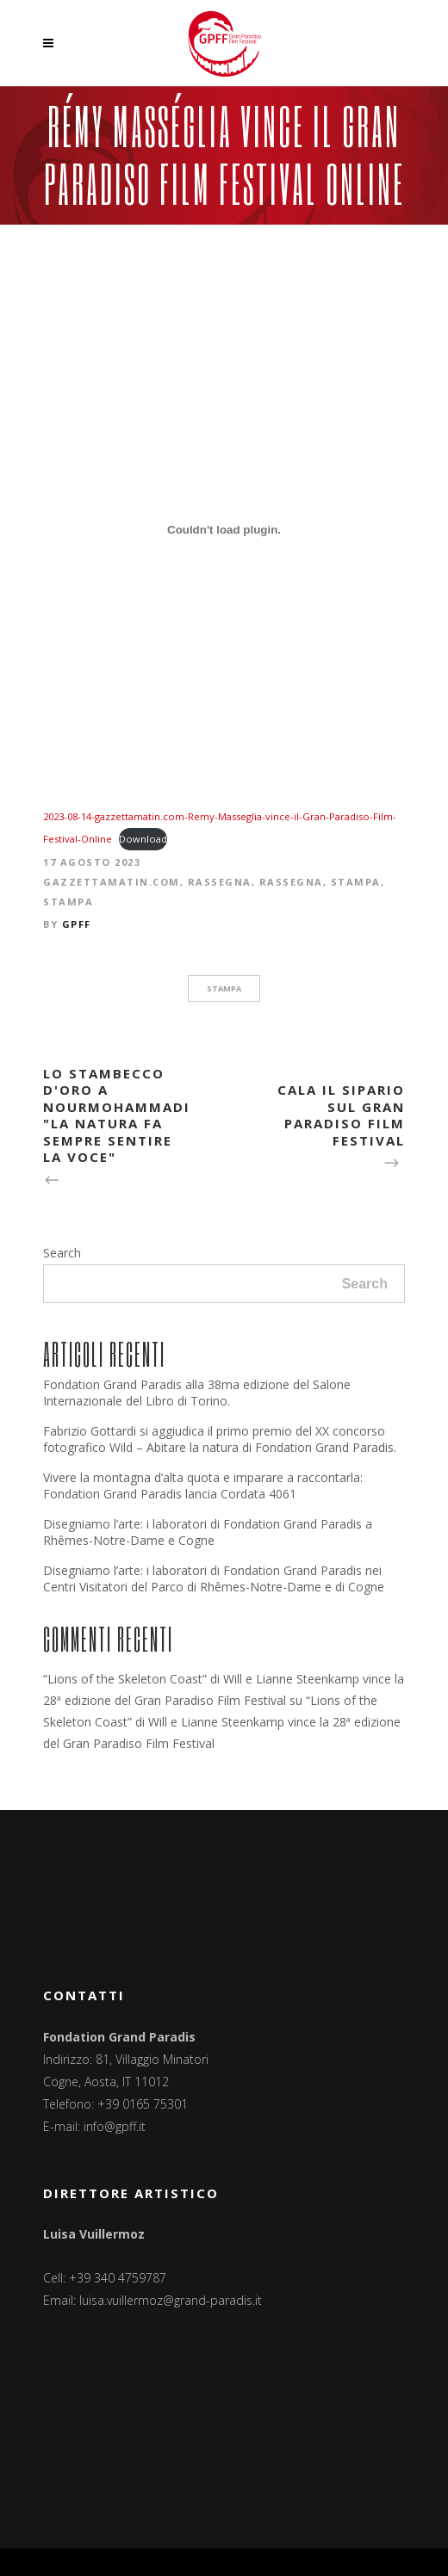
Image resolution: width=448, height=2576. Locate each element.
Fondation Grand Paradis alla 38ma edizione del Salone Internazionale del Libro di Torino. (197, 1392)
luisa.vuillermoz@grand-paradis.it (170, 2300)
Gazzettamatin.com (111, 881)
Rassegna (220, 881)
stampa (224, 988)
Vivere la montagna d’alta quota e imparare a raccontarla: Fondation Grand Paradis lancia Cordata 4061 (203, 1485)
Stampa (356, 881)
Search (62, 1253)
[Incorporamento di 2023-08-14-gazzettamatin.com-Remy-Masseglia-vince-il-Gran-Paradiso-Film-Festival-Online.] (224, 530)
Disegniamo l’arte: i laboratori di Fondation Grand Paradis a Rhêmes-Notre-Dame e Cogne (207, 1532)
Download (143, 838)
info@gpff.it (115, 2126)
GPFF (76, 923)
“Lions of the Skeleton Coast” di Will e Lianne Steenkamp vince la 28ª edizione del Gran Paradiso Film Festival (222, 1721)
